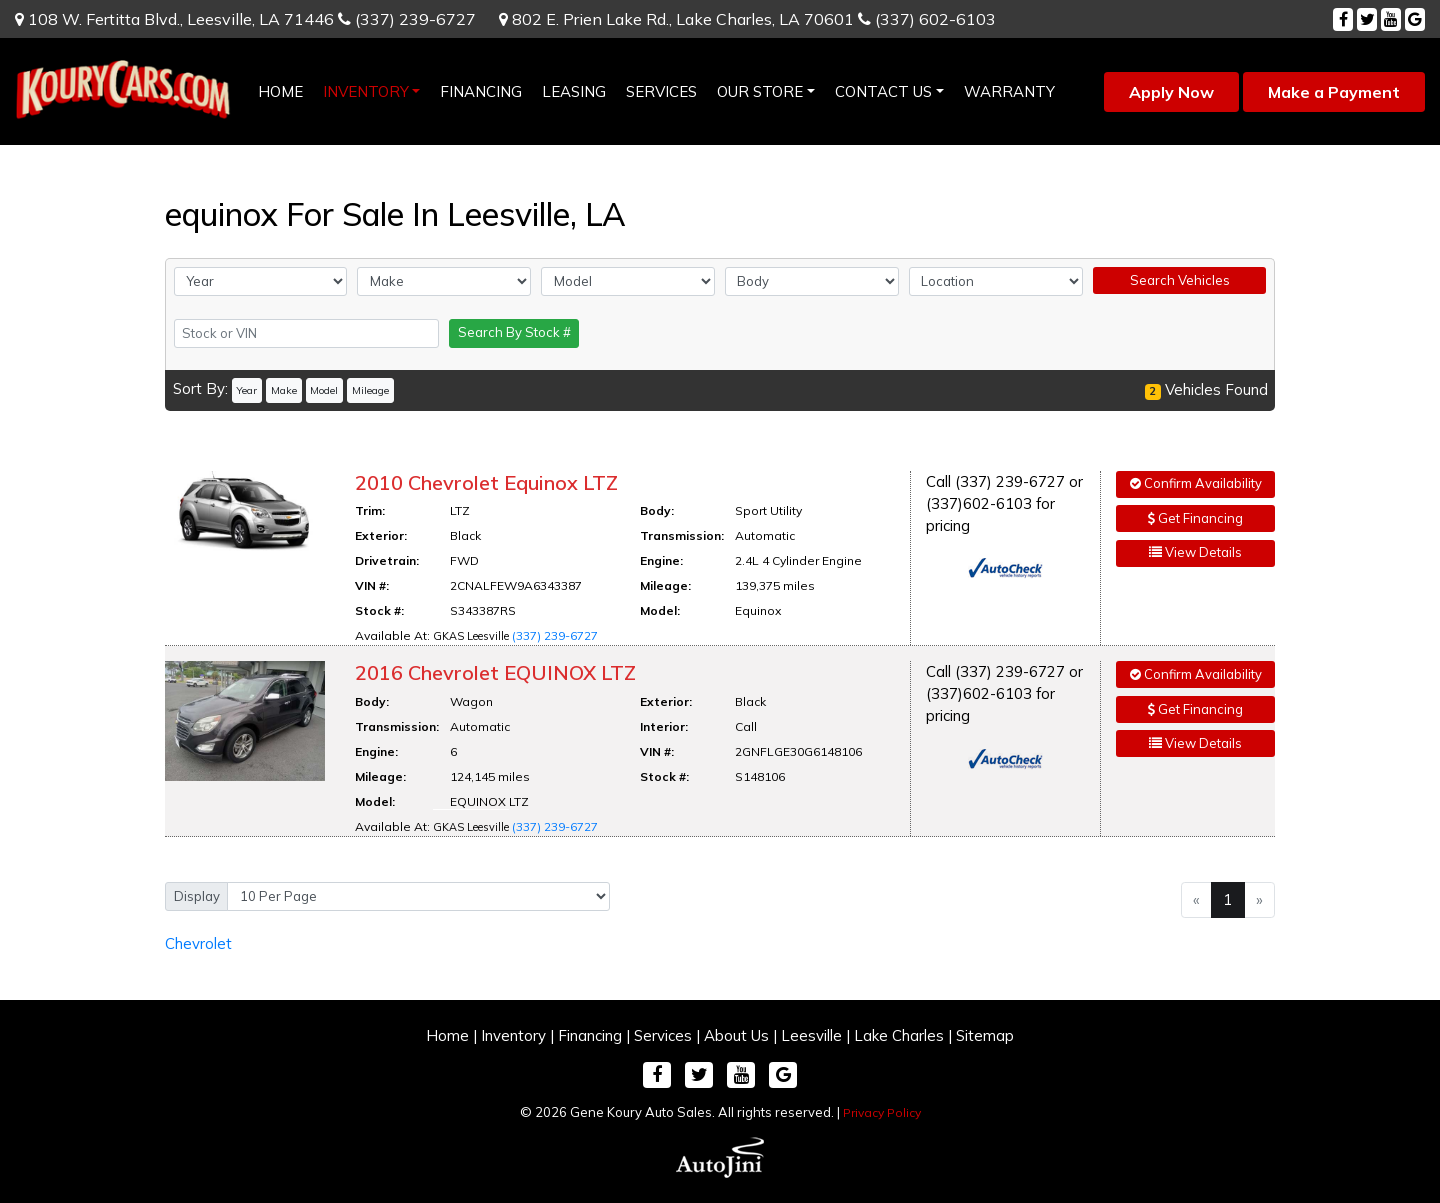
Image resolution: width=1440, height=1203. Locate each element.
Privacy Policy (882, 1112)
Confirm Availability (1196, 483)
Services (663, 1035)
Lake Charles (899, 1035)
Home (447, 1035)
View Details (1195, 552)
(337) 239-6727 (407, 19)
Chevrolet (198, 943)
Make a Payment (1334, 92)
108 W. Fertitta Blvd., (174, 19)
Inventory (513, 1035)
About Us (736, 1035)
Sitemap (985, 1035)
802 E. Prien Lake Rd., (676, 19)
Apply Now (1171, 92)
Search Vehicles (1180, 280)
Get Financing (1195, 518)
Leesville (811, 1035)
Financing (590, 1035)
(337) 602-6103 (927, 19)
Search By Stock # (514, 332)
